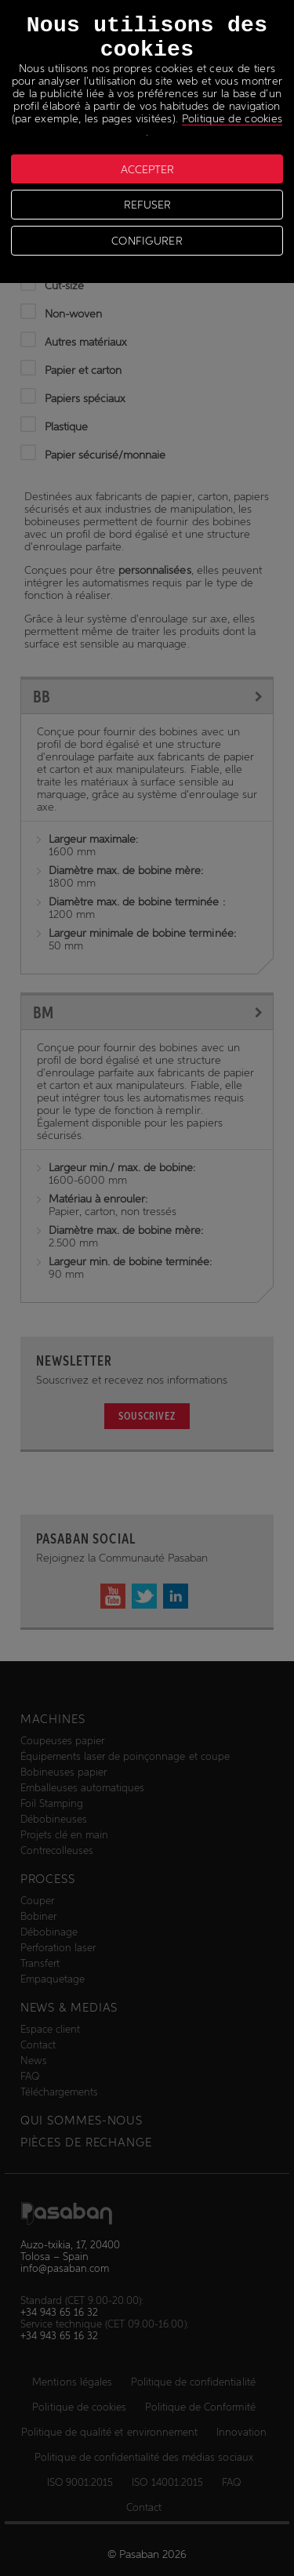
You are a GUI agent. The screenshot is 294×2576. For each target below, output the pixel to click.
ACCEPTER (147, 169)
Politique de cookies (232, 118)
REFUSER (147, 204)
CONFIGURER (147, 240)
